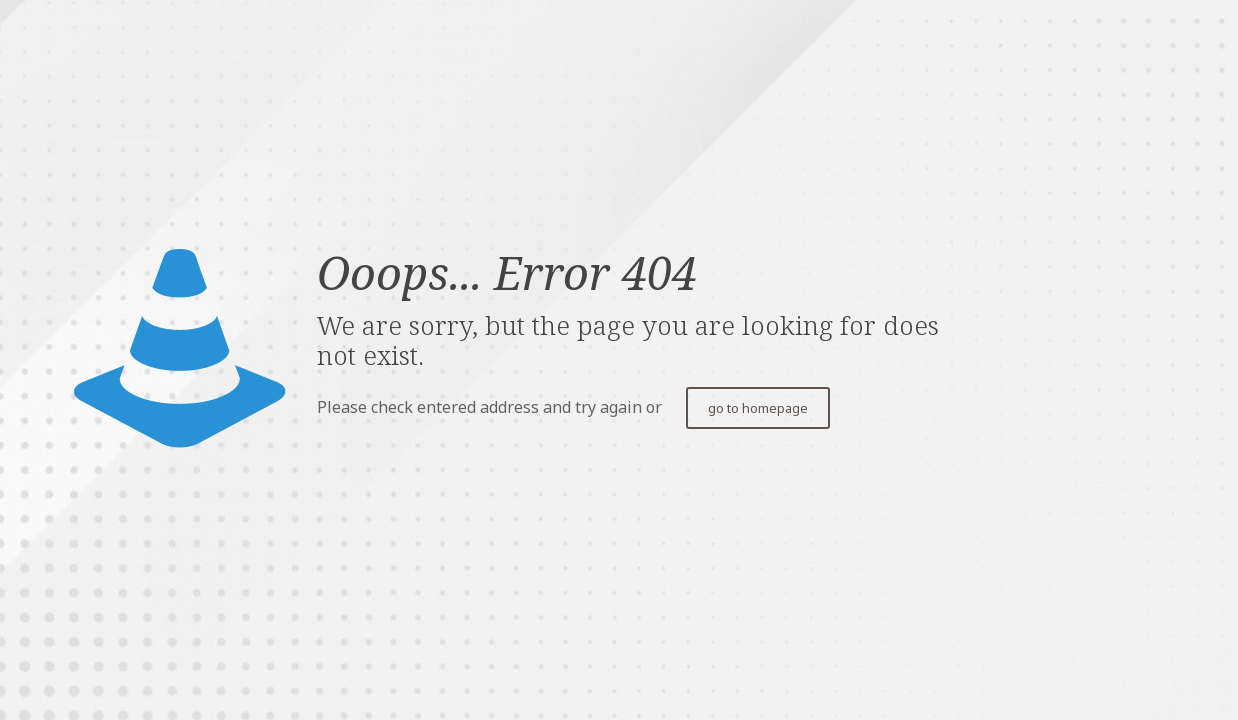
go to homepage (758, 408)
